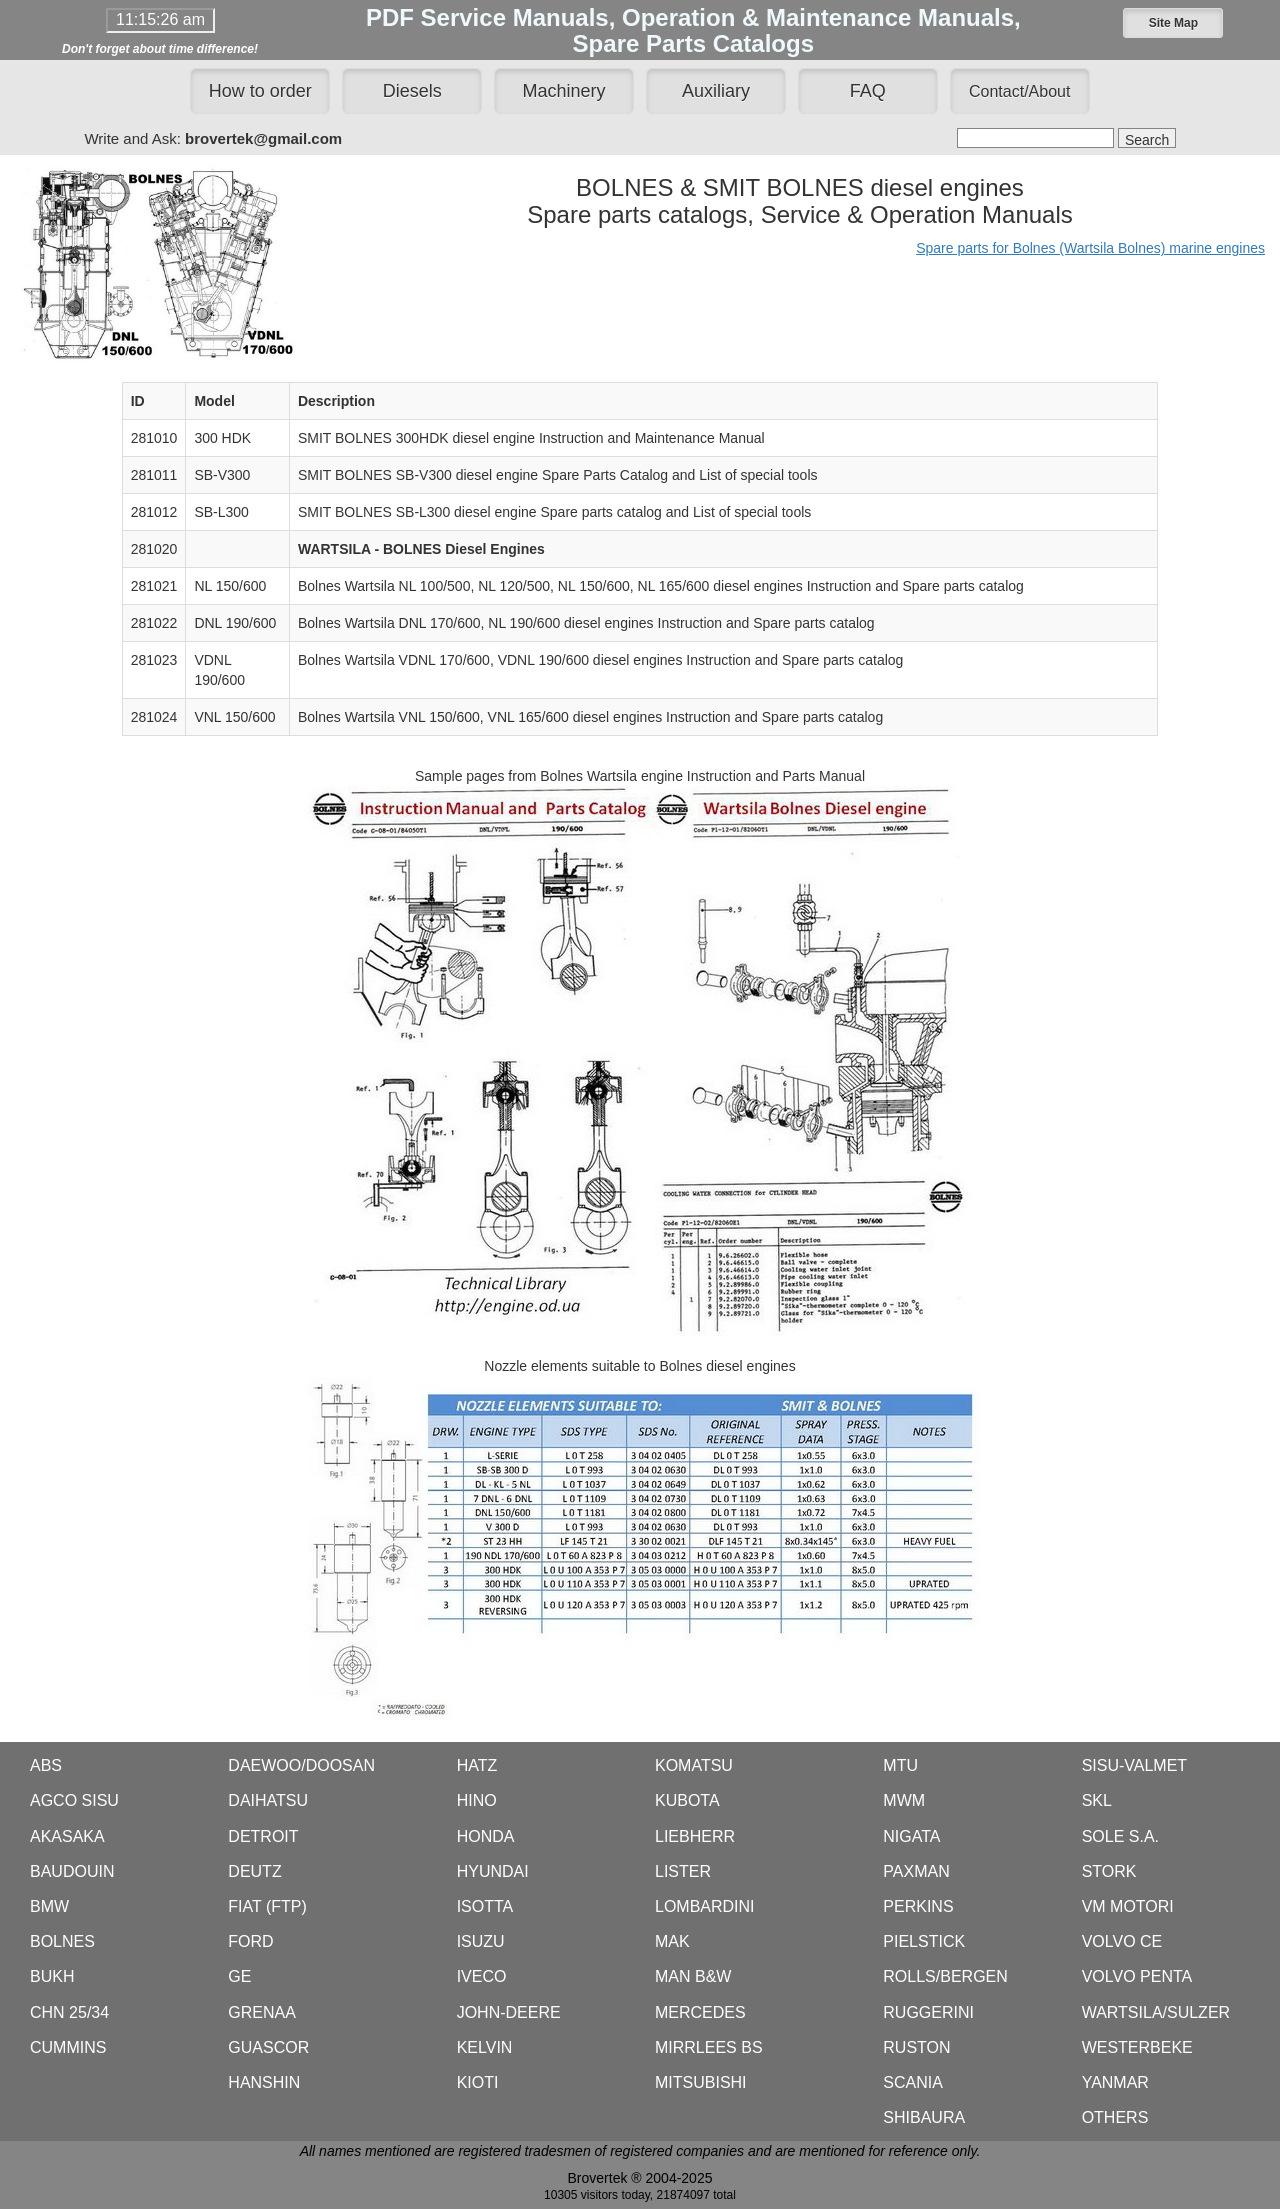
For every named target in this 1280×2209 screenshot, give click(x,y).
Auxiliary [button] (716, 91)
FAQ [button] (868, 91)
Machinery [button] (564, 91)
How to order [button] (260, 91)
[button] (1173, 23)
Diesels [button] (412, 91)
